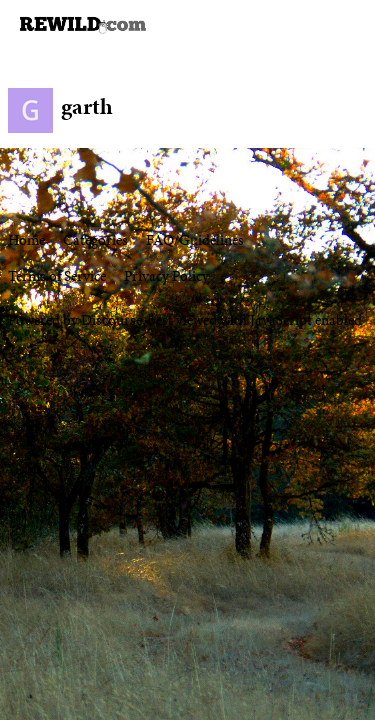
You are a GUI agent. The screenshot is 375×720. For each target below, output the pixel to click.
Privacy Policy (166, 276)
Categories (95, 240)
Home (26, 240)
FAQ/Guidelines (195, 240)
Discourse (111, 320)
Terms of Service (57, 276)
